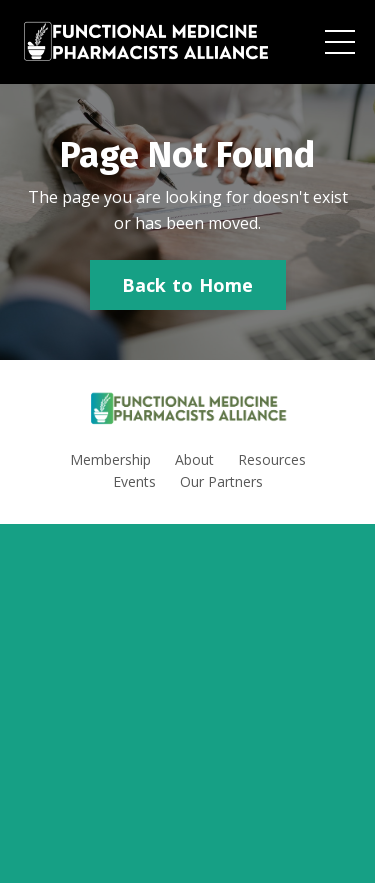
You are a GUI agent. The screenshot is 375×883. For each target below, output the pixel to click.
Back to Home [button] (188, 285)
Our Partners (221, 481)
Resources (272, 459)
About (194, 459)
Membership (110, 459)
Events (134, 481)
